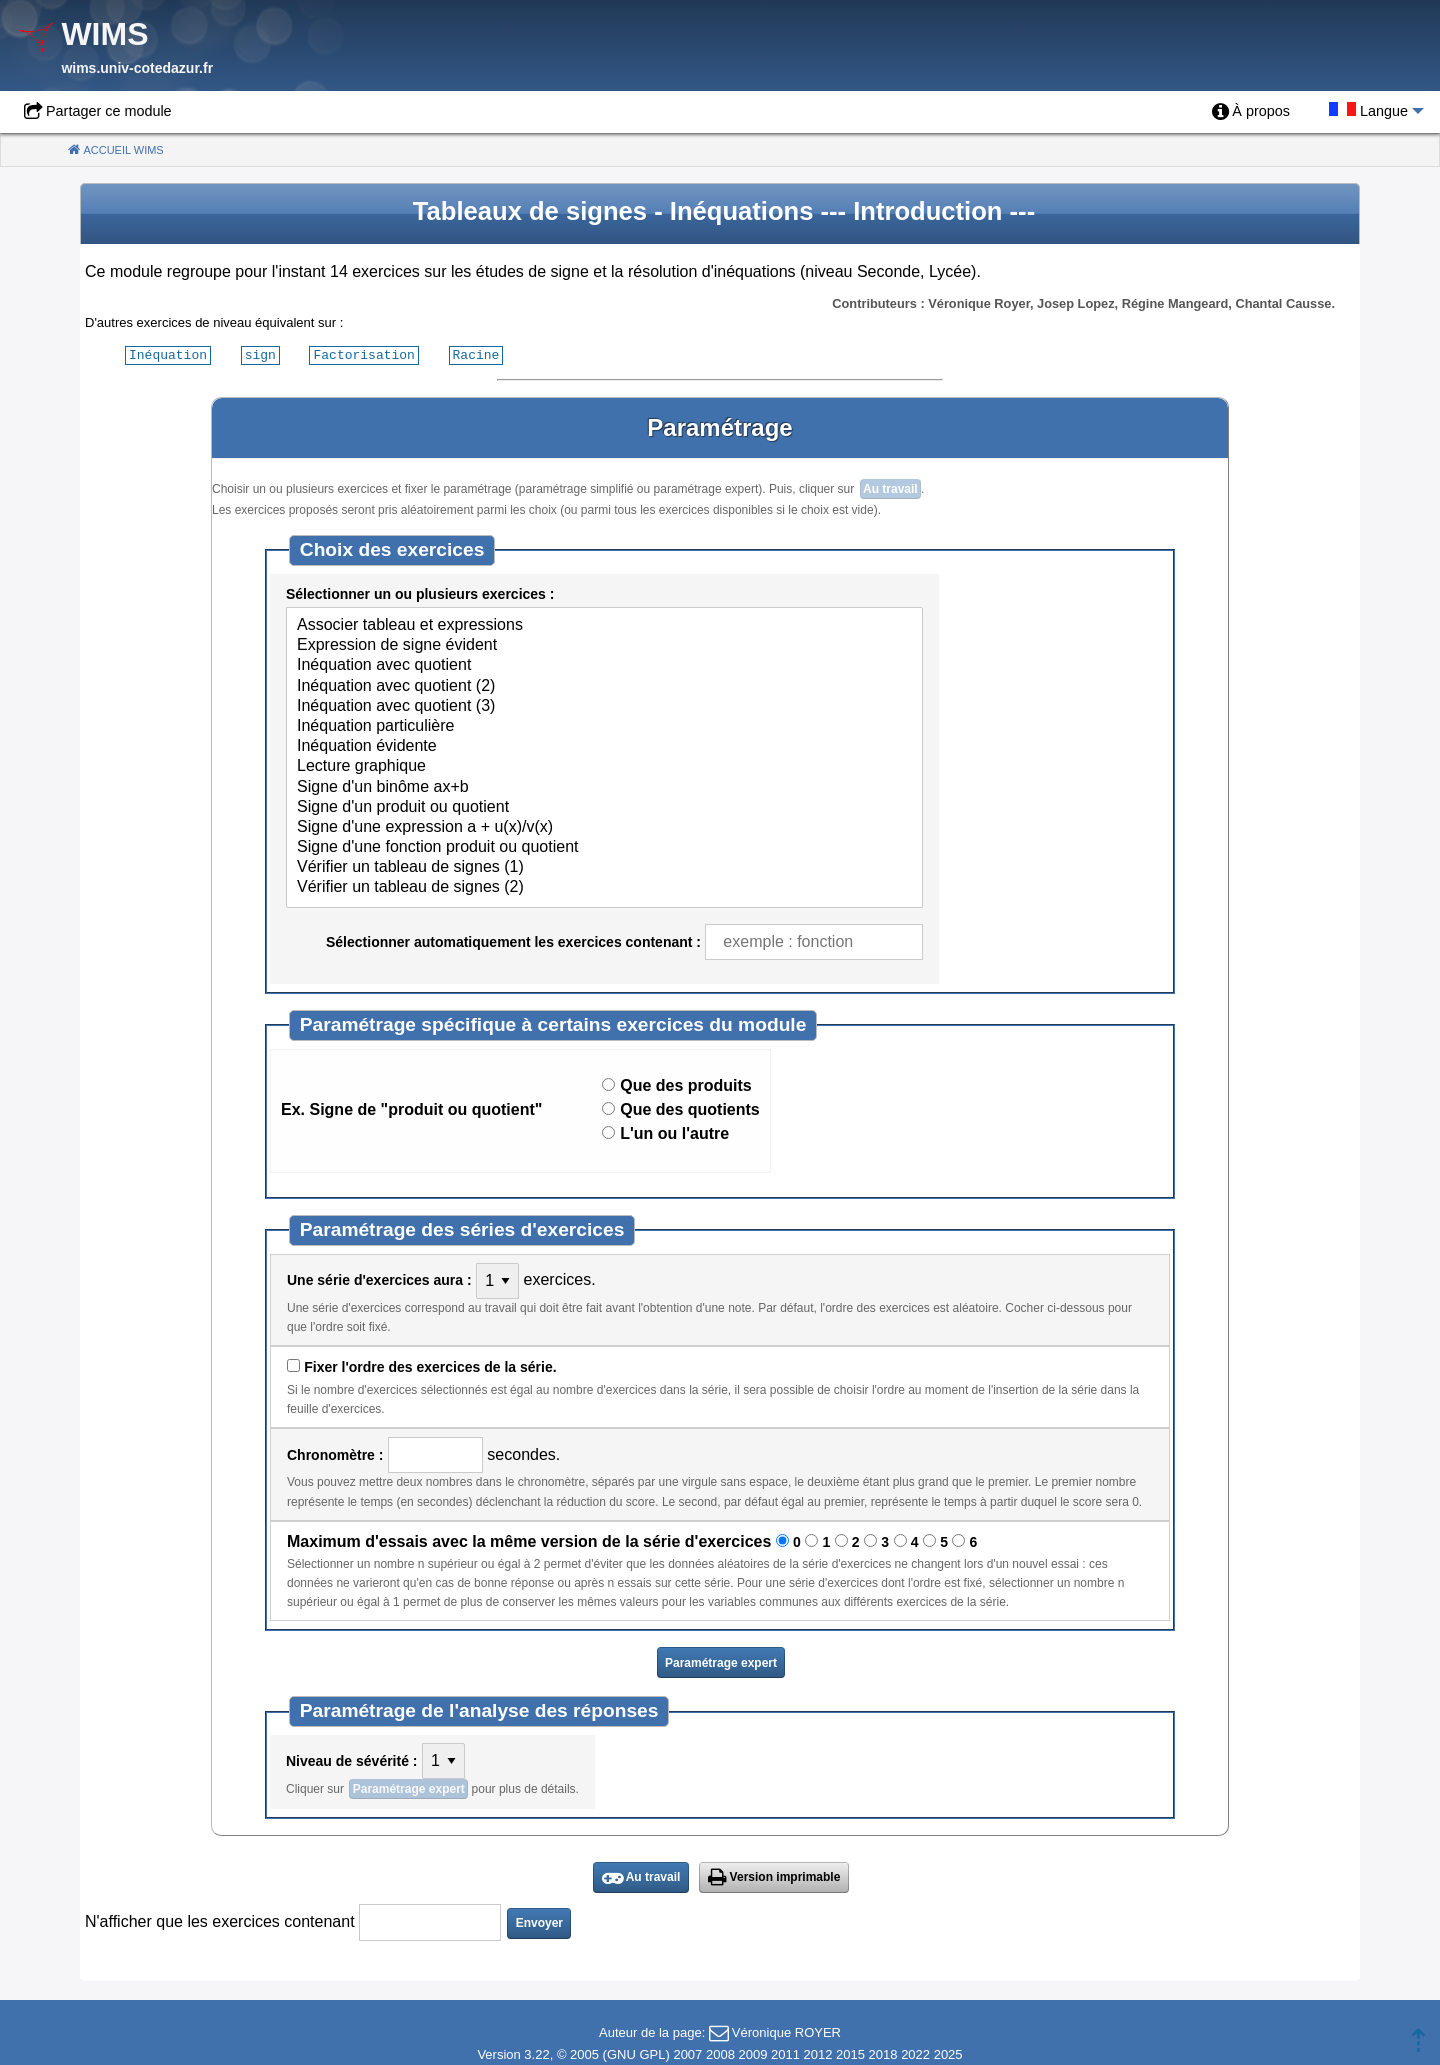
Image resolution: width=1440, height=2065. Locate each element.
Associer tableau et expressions (604, 625)
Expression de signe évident (604, 645)
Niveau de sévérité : (352, 1760)
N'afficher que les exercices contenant (220, 1920)
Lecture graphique (604, 766)
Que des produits (686, 1084)
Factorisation (363, 354)
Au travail (890, 488)
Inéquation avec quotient (604, 665)
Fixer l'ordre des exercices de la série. (430, 1366)
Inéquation (168, 354)
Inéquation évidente (604, 746)
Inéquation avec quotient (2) (604, 686)
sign (260, 354)
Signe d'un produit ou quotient (604, 807)
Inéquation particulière (604, 726)
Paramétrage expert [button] (721, 1662)
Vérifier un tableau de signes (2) (604, 887)
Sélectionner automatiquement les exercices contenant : (513, 941)
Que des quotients (690, 1108)
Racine (476, 354)
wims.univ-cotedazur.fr (137, 68)
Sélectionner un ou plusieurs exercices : (420, 593)
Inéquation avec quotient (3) (604, 706)
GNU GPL (636, 2053)
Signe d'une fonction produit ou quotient (604, 847)
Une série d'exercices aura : (379, 1279)
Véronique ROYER (786, 2031)
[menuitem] (1251, 112)
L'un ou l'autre (674, 1132)
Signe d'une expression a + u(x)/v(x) (604, 827)
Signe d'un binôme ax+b (604, 787)
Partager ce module (109, 111)
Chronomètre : (335, 1454)
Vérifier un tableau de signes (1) (604, 867)
